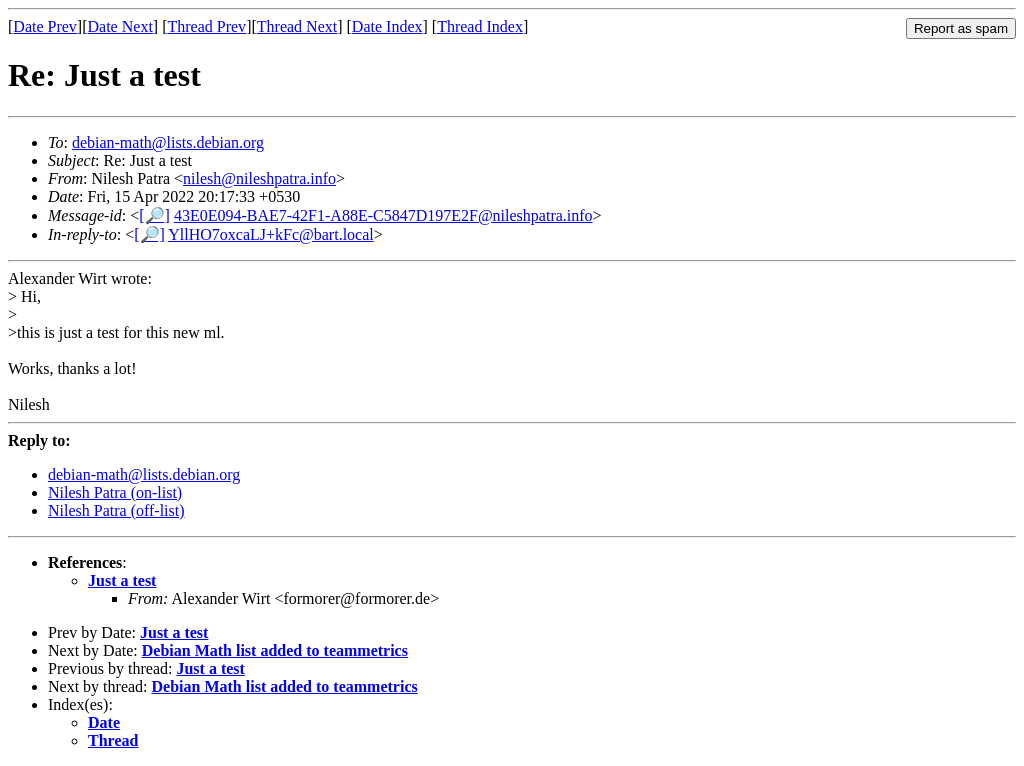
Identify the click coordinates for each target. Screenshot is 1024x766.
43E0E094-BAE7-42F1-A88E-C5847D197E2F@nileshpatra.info (383, 215)
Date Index (387, 26)
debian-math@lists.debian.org (168, 142)
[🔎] (154, 215)
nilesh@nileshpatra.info (259, 178)
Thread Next (297, 26)
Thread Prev (206, 26)
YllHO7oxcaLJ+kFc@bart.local (270, 234)
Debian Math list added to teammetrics (275, 650)
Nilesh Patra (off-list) (116, 510)
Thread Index (480, 26)
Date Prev (45, 26)
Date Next (120, 26)
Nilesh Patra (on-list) (115, 492)
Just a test (122, 580)
